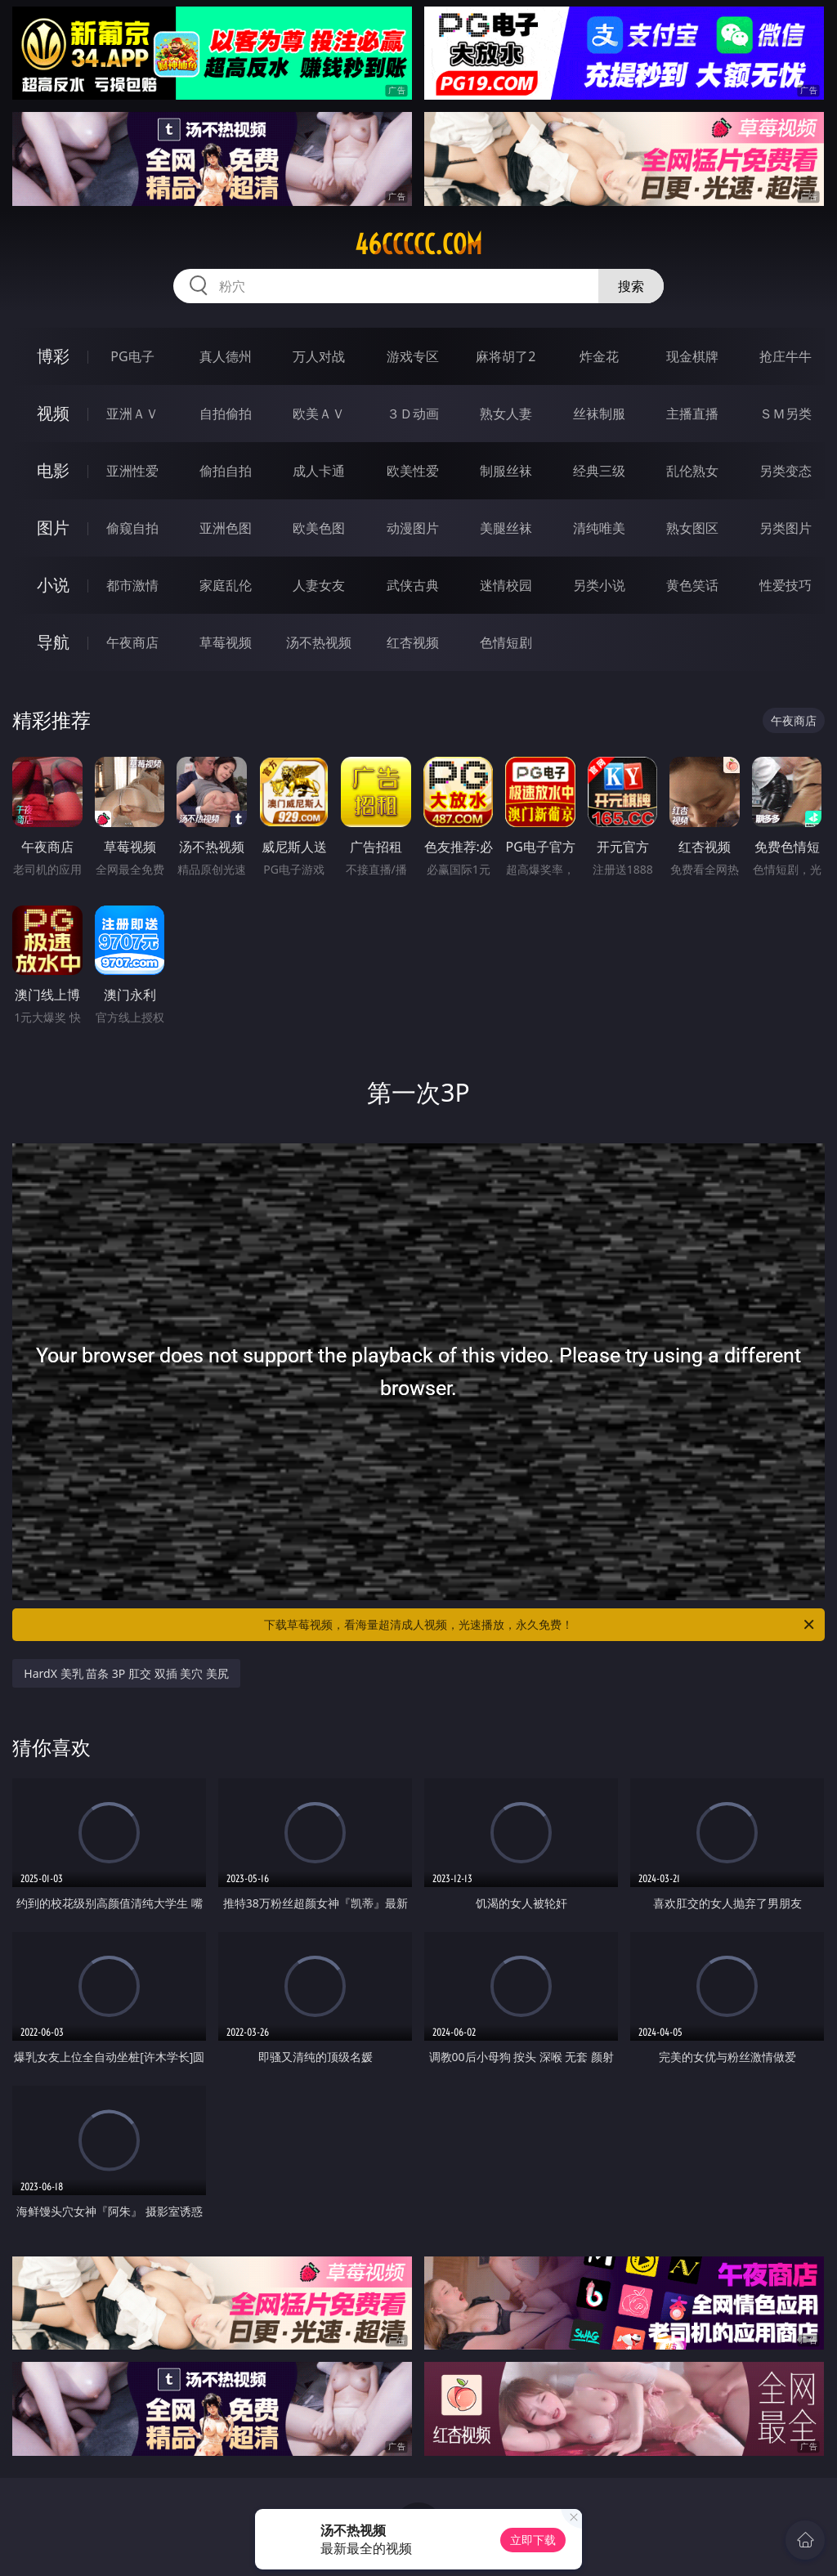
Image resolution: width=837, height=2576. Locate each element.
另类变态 (785, 471)
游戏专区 (413, 356)
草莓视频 (225, 642)
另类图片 (785, 528)
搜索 (631, 286)
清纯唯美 (599, 528)
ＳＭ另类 (785, 414)
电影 (53, 470)
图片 (53, 528)
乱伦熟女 (692, 471)
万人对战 (319, 356)
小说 (53, 585)
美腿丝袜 (506, 528)
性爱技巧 (785, 585)
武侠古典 (413, 585)
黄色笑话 (692, 585)
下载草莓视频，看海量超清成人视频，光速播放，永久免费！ (540, 1625)
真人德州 (225, 356)
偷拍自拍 (225, 471)
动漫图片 (413, 528)
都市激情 (132, 585)
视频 (53, 413)
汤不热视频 (318, 642)
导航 (53, 642)
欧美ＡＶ (319, 414)
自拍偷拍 (225, 414)
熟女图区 (692, 528)
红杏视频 (413, 642)
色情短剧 (506, 642)
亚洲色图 (225, 528)
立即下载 (533, 2539)
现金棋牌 (692, 356)
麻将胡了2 (505, 356)
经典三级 (599, 471)
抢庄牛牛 (785, 356)
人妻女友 (319, 585)
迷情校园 (506, 585)
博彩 (53, 356)
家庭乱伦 (225, 585)
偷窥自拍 (132, 528)
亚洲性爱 (132, 471)
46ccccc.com (418, 244)
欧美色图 (319, 528)
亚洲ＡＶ (132, 414)
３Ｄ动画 (413, 414)
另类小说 (599, 585)
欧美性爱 (413, 471)
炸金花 (599, 356)
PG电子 (132, 356)
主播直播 (692, 414)
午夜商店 (132, 642)
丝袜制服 (599, 414)
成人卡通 (319, 471)
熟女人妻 (506, 414)
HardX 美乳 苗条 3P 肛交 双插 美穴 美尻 (126, 1673)
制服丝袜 (506, 471)
